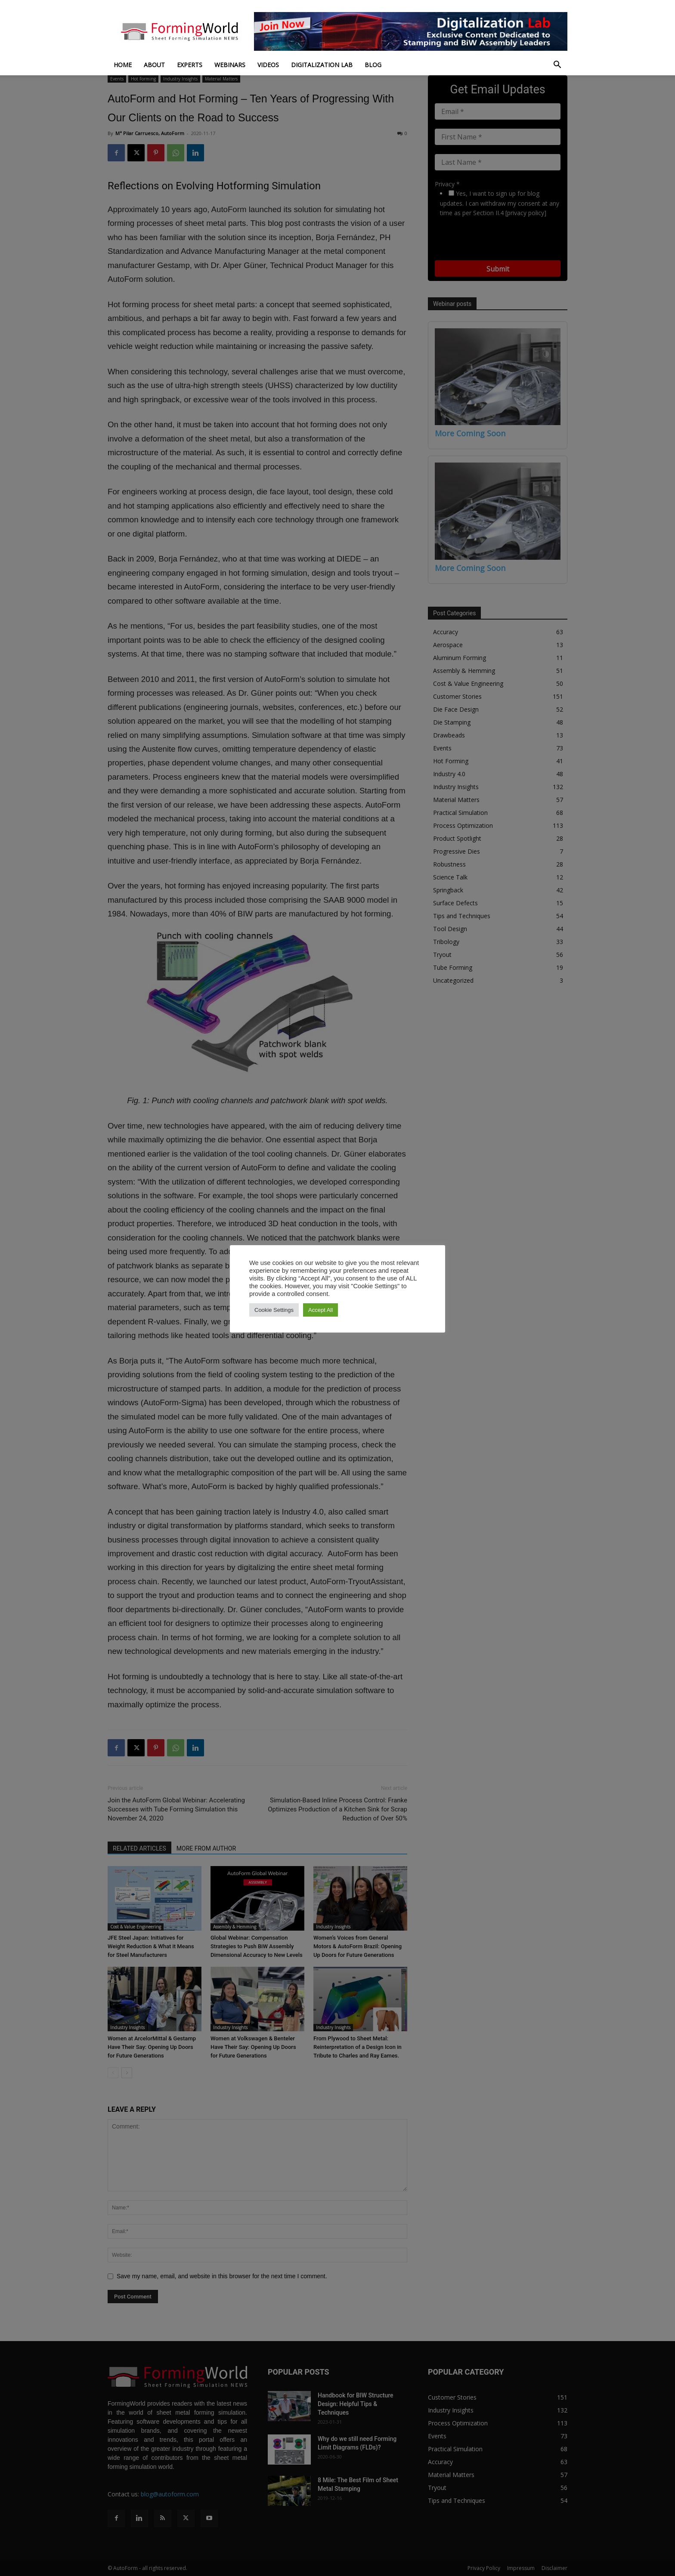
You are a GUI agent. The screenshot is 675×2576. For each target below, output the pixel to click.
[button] (557, 66)
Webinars (229, 65)
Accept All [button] (320, 1310)
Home (123, 65)
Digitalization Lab (322, 65)
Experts (189, 65)
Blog (373, 65)
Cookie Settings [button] (274, 1310)
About (154, 65)
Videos (268, 65)
